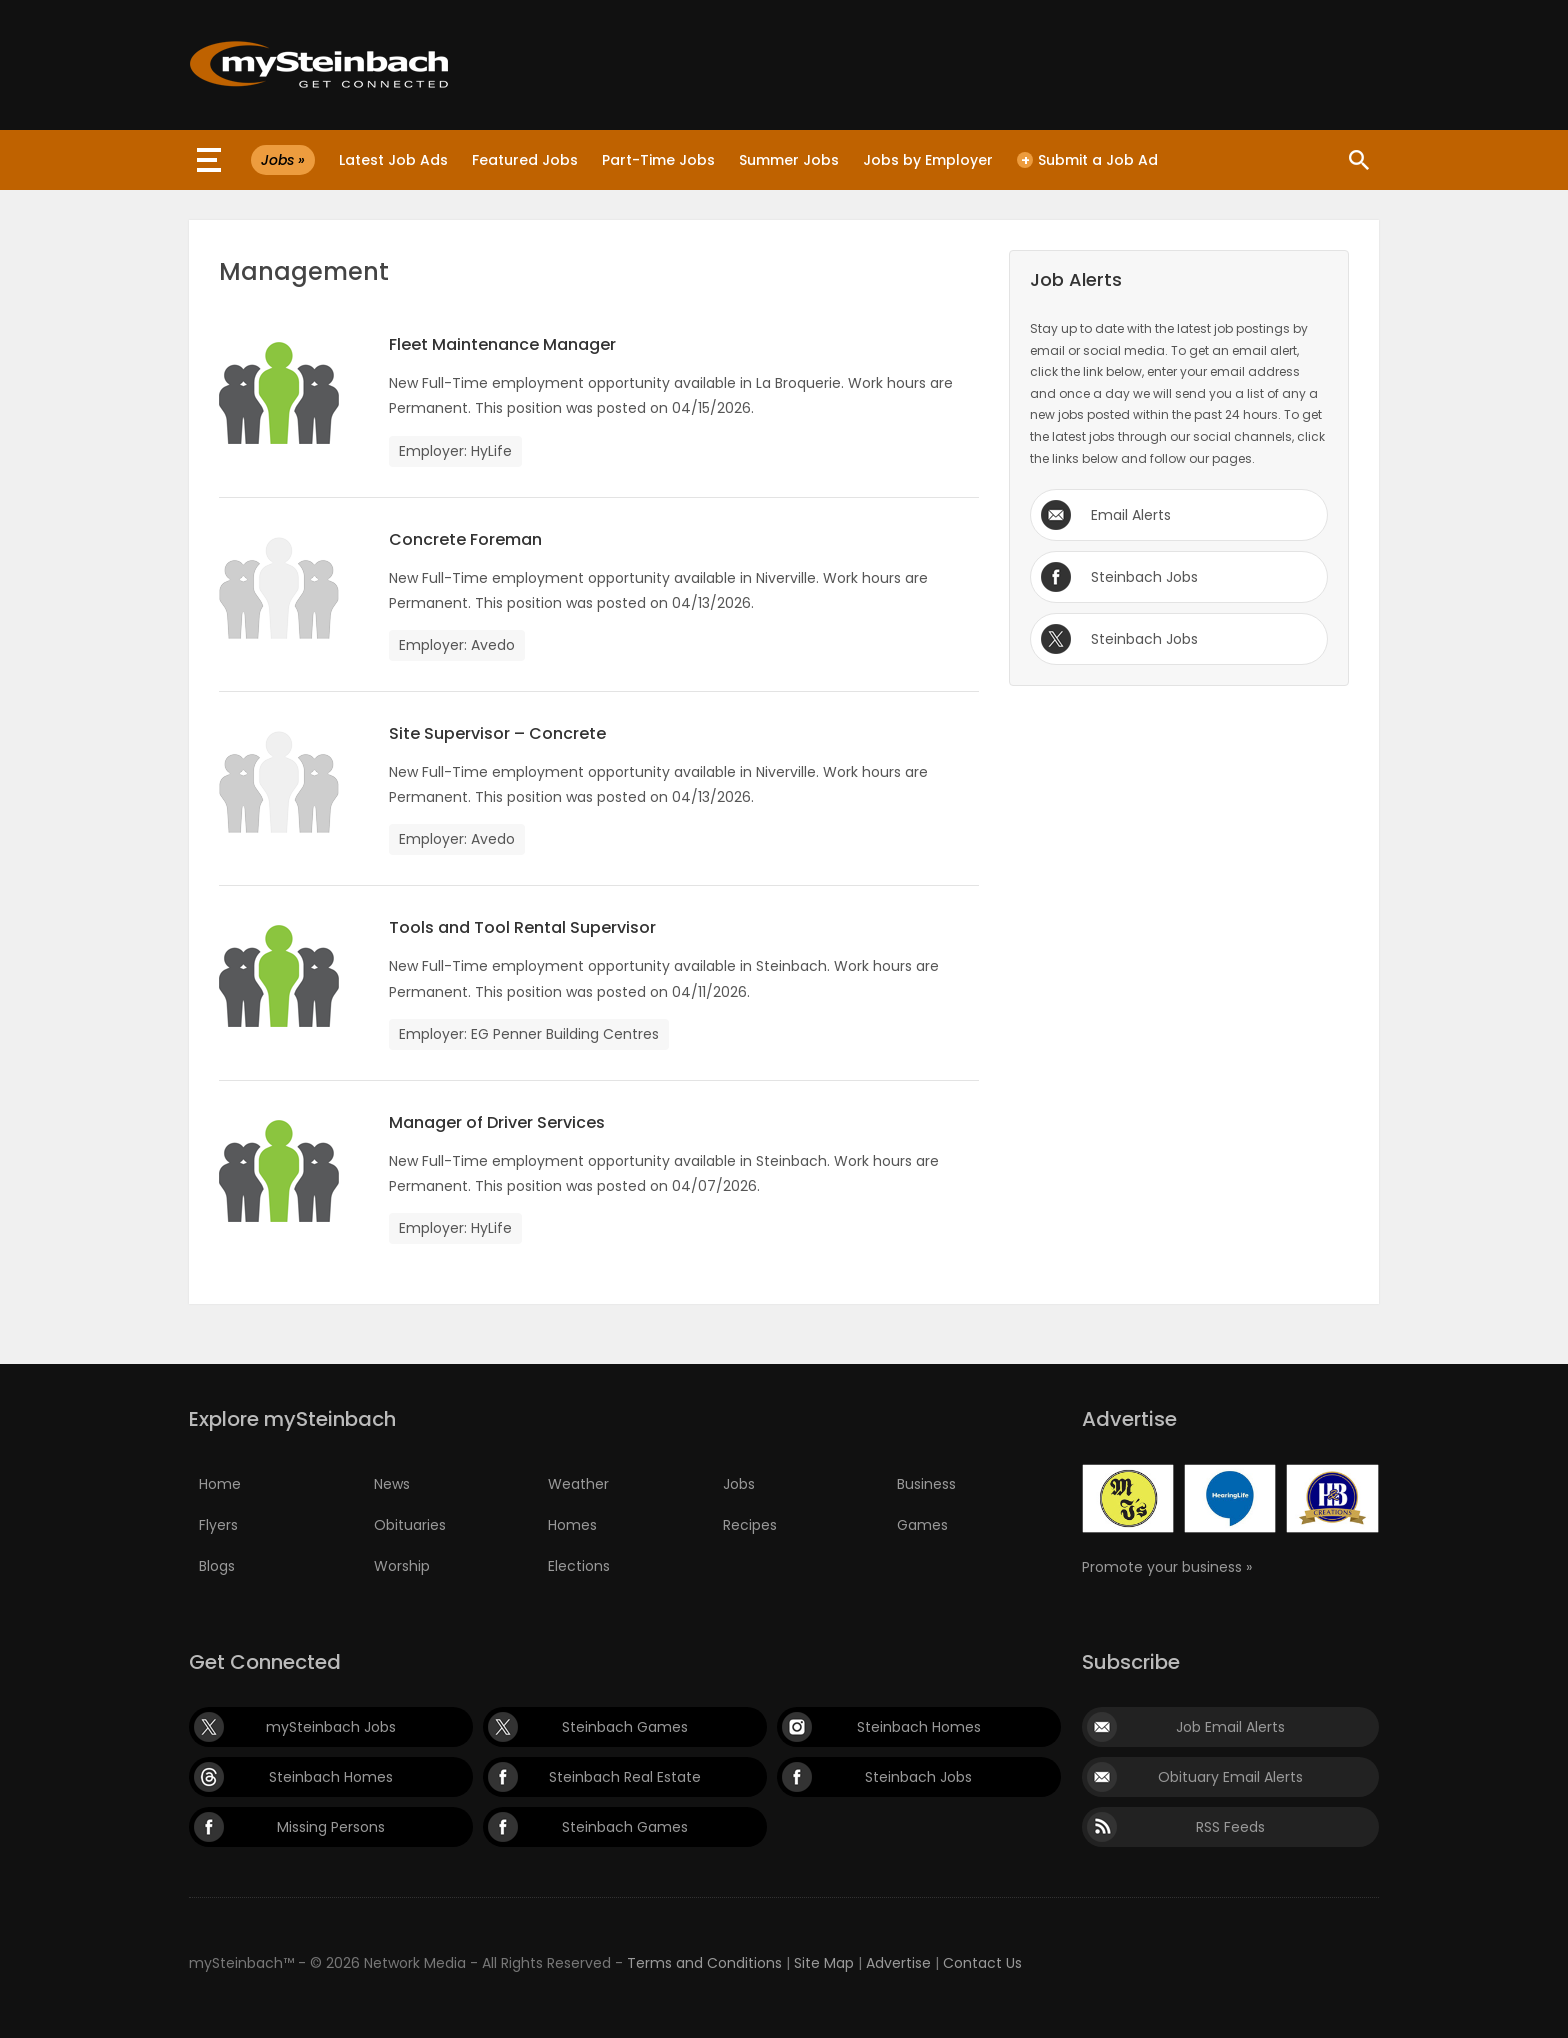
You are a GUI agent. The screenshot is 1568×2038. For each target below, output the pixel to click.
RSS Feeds (1230, 1827)
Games (922, 1525)
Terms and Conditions (704, 1963)
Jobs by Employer (928, 160)
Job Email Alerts (1230, 1727)
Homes (572, 1525)
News (392, 1484)
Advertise (898, 1963)
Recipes (750, 1525)
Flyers (218, 1525)
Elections (579, 1566)
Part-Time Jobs (658, 160)
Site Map (824, 1963)
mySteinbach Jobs (331, 1727)
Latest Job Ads (393, 160)
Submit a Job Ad (1087, 160)
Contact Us (982, 1963)
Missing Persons (331, 1827)
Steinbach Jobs (1144, 577)
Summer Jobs (789, 160)
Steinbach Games (625, 1727)
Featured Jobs (525, 160)
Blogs (217, 1566)
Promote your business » (1167, 1567)
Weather (578, 1484)
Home (220, 1484)
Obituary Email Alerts (1230, 1777)
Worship (402, 1566)
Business (926, 1484)
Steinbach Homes (919, 1727)
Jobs (739, 1484)
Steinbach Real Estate (625, 1777)
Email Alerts (1131, 515)
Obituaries (410, 1525)
